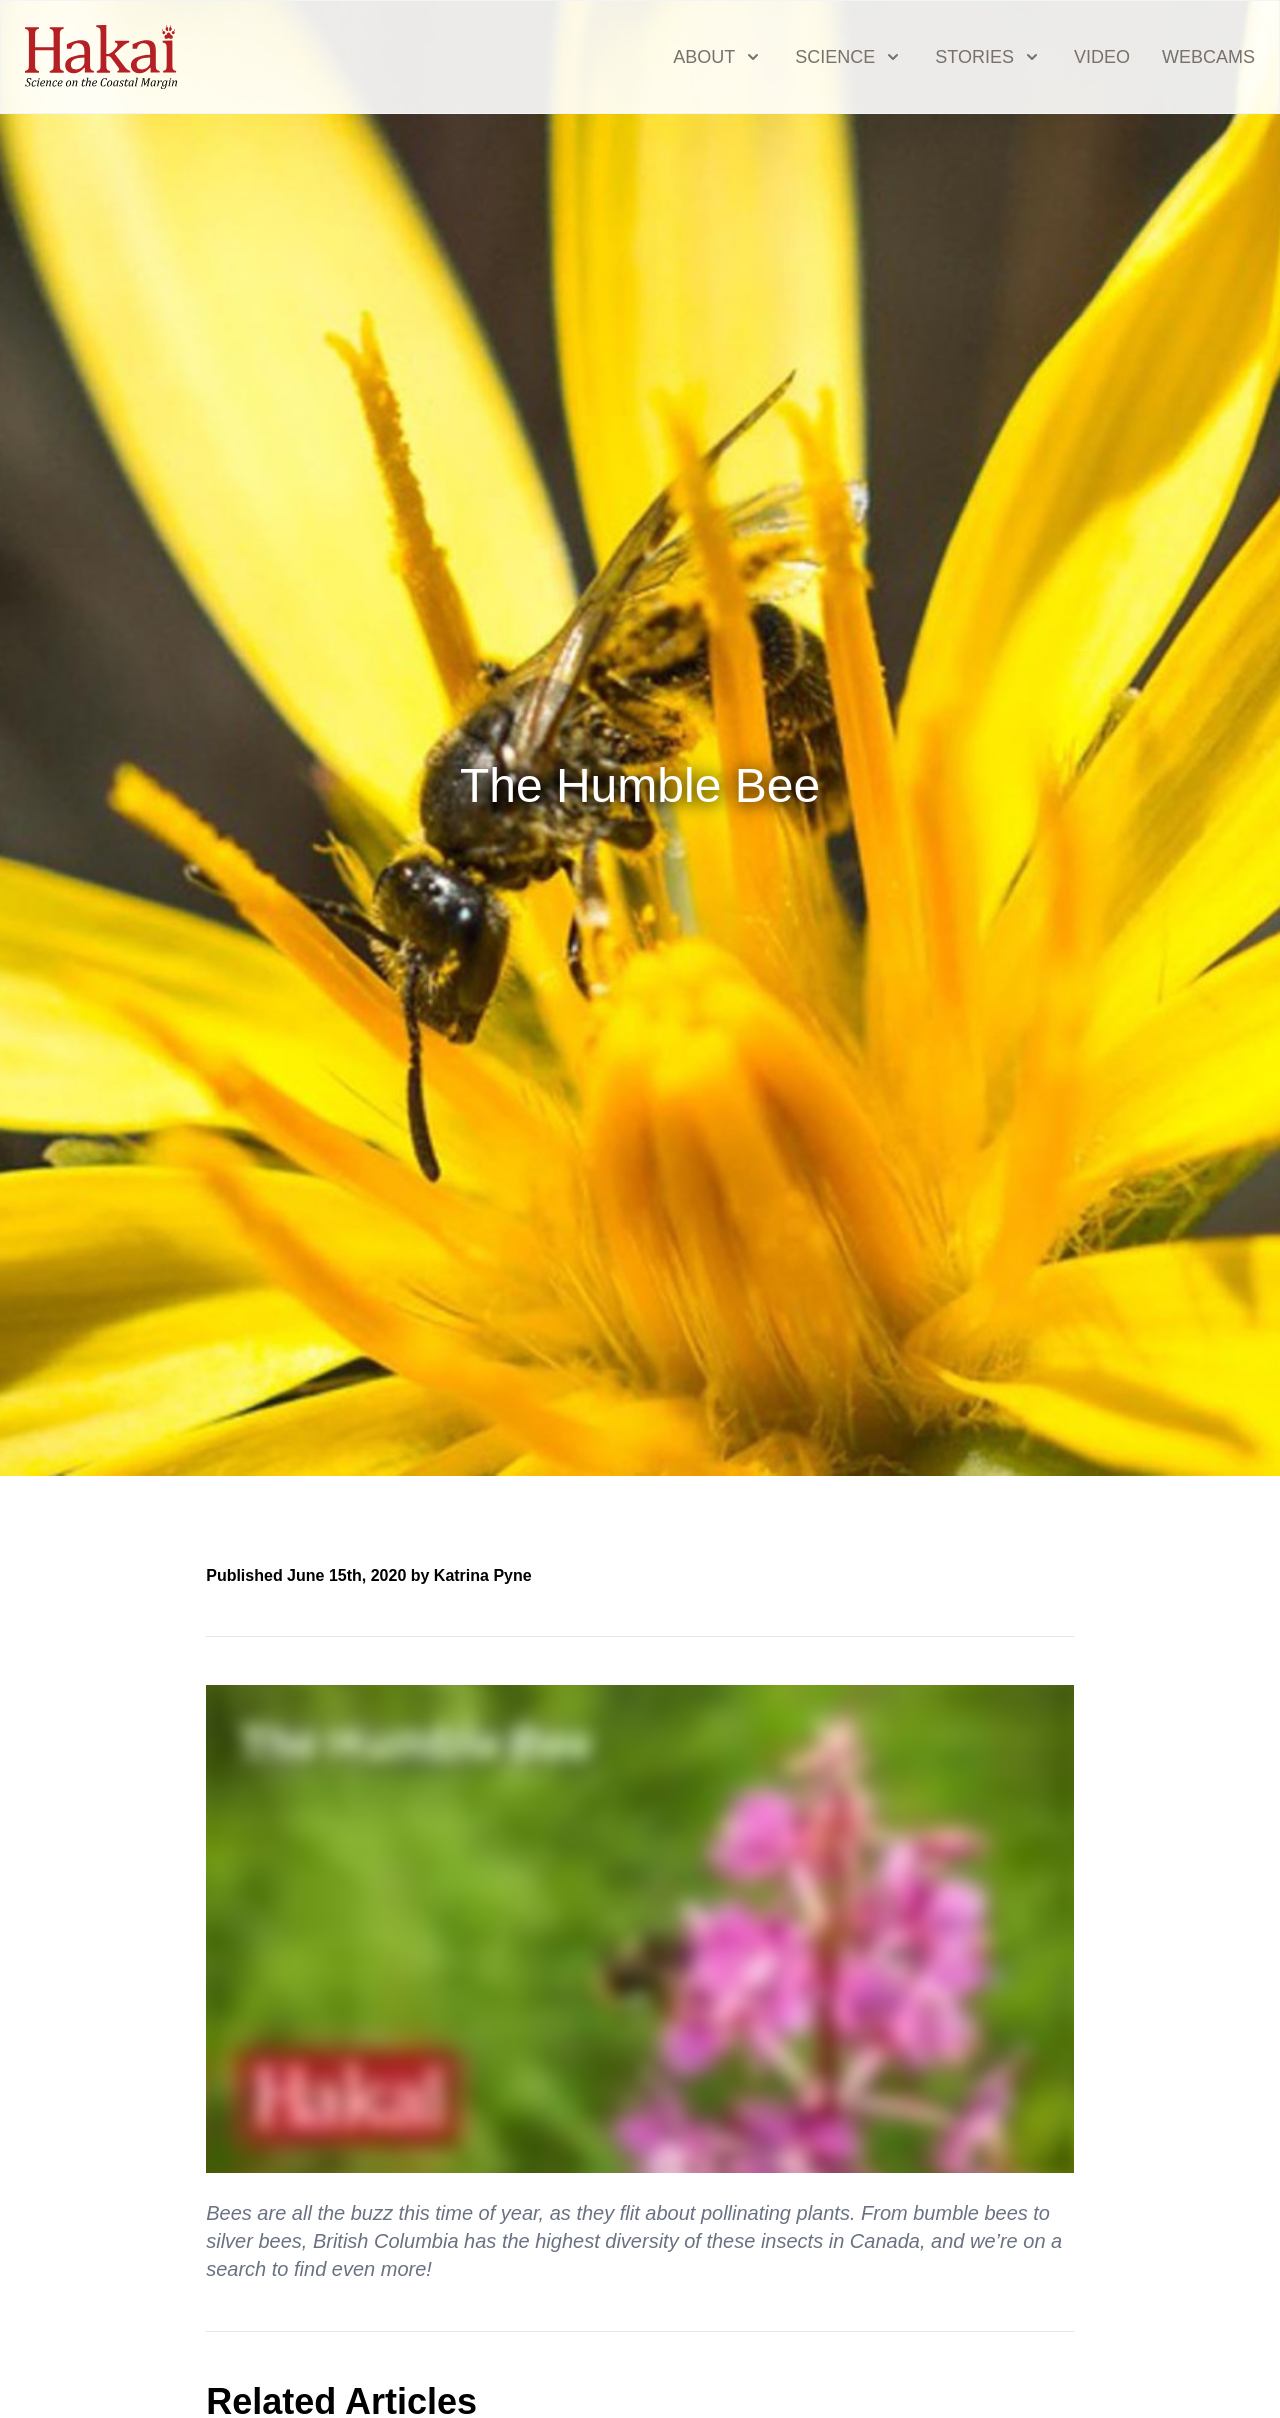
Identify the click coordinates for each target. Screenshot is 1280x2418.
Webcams (1208, 57)
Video (1102, 57)
